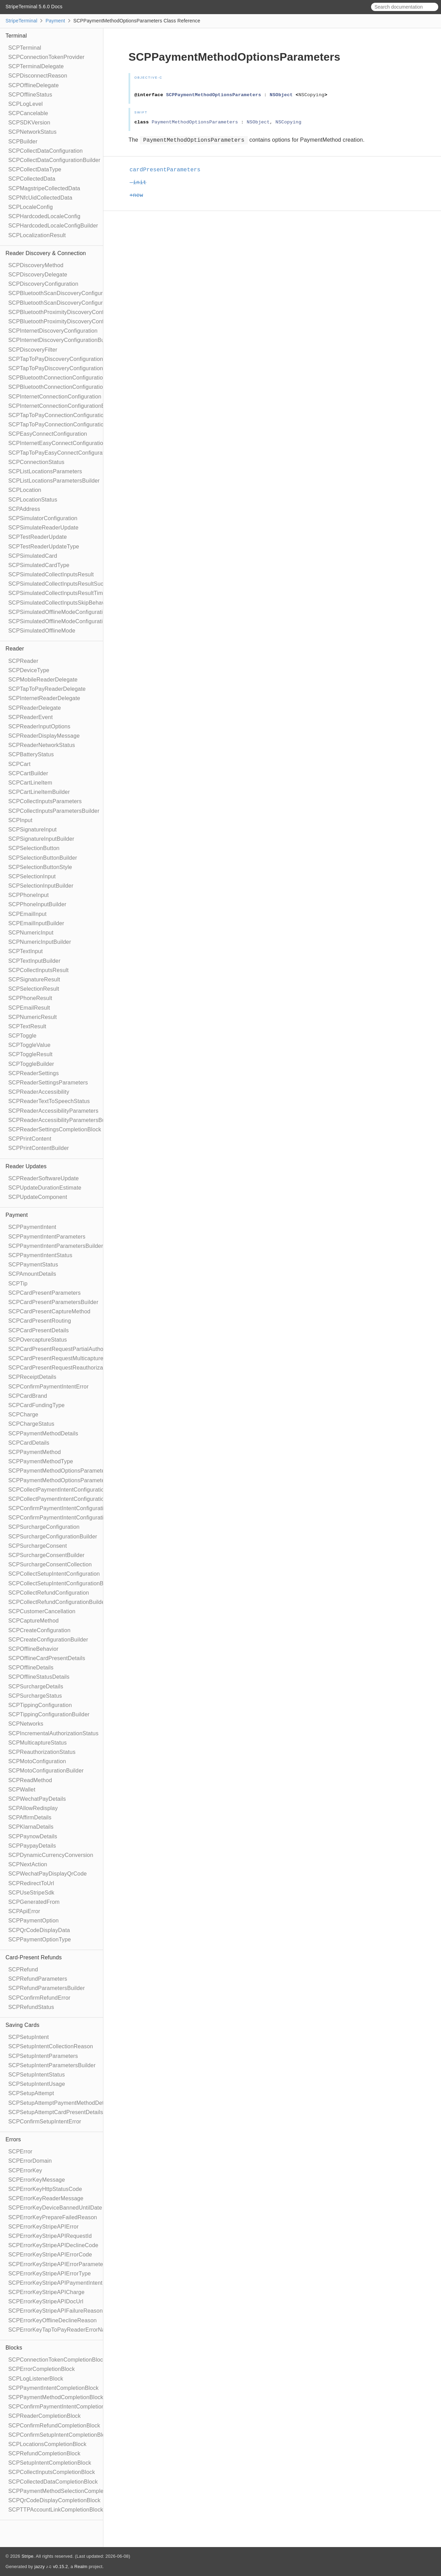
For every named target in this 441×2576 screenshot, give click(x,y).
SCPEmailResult (29, 1008)
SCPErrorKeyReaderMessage (45, 2198)
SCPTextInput (25, 951)
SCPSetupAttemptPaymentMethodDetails (60, 2103)
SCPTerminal (24, 48)
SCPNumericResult (32, 1017)
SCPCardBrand (27, 1396)
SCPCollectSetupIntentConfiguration (54, 1574)
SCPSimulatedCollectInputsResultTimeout (61, 593)
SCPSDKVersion (29, 122)
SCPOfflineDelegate (33, 85)
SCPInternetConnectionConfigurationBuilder (63, 406)
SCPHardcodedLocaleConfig (44, 216)
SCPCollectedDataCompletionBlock (53, 2482)
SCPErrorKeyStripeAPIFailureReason (55, 2311)
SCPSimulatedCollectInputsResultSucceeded (65, 584)
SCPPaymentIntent (32, 1227)
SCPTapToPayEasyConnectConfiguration (60, 453)
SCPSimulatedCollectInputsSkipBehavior (59, 603)
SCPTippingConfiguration (40, 1705)
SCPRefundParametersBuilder (46, 1988)
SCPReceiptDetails (32, 1377)
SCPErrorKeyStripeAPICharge (46, 2292)
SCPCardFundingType (36, 1405)
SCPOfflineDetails (30, 1667)
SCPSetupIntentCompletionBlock (49, 2463)
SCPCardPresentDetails (38, 1330)
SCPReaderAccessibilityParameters (53, 1111)
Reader (15, 648)
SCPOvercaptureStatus (37, 1340)
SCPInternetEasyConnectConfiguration (57, 443)
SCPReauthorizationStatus (41, 1752)
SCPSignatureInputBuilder (41, 839)
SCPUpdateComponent (37, 1197)
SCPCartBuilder (28, 773)
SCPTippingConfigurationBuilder (49, 1714)
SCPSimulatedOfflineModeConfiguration (58, 612)
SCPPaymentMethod (34, 1452)
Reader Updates (26, 1166)
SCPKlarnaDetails (30, 1827)
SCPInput (20, 820)
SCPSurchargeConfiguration (44, 1527)
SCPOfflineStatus (30, 95)
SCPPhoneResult (30, 998)
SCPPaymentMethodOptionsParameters (59, 1471)
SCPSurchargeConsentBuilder (46, 1555)
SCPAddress (24, 509)
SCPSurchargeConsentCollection (50, 1564)
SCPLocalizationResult (37, 235)
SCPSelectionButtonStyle (40, 867)
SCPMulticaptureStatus (37, 1743)
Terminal (16, 36)
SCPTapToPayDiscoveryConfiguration (55, 359)
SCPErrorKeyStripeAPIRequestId (50, 2236)
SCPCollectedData (31, 179)
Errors (13, 2139)
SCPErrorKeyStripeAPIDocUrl (45, 2301)
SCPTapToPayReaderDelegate (47, 689)
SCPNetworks (25, 1724)
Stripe (27, 2556)
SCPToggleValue (29, 1045)
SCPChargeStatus (31, 1424)
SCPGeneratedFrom (34, 1902)
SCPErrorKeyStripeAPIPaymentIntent (55, 2283)
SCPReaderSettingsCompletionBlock (54, 1129)
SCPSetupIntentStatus (36, 2075)
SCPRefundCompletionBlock (44, 2453)
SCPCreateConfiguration (39, 1630)
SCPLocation (24, 490)
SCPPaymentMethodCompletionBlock (55, 2397)
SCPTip (18, 1283)
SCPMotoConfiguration (37, 1761)
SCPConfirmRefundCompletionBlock (54, 2425)
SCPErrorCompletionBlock (41, 2369)
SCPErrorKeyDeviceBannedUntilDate (55, 2208)
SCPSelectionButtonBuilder (42, 858)
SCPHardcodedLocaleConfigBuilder (53, 226)
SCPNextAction (27, 1864)
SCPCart (19, 764)
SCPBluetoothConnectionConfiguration (57, 378)
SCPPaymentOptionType (39, 1939)
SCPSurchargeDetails (35, 1686)
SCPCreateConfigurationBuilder (48, 1640)
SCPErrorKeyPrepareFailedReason (52, 2217)
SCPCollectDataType (34, 169)
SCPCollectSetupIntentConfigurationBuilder (62, 1583)
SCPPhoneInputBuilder (37, 904)
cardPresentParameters (168, 170)
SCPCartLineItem (30, 783)
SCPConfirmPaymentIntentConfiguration (59, 1508)
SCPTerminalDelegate (36, 66)
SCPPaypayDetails (32, 1846)
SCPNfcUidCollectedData (40, 198)
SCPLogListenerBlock (35, 2379)
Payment (55, 20)
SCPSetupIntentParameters (43, 2056)
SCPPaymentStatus (33, 1264)
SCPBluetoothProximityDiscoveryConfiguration (66, 312)
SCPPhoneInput (28, 895)
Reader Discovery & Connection (46, 253)
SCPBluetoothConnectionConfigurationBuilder (66, 387)
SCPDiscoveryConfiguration (43, 284)
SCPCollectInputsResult (38, 970)
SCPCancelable (28, 113)
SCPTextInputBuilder (34, 961)
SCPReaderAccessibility (38, 1092)
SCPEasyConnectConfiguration (47, 434)
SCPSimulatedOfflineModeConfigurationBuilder (67, 621)
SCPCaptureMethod (33, 1621)
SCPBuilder (23, 141)
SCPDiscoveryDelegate (37, 274)
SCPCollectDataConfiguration (45, 151)
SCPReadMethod (30, 1780)
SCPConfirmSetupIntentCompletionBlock (59, 2435)
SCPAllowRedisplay (33, 1808)
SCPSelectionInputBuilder (40, 886)
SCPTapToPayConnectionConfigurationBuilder (66, 424)
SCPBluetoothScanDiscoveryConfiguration (61, 293)
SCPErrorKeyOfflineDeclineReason (52, 2320)
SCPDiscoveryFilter (32, 350)
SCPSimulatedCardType (38, 565)
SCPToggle (22, 1036)
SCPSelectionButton (34, 848)
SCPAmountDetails (32, 1274)
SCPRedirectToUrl (31, 1883)
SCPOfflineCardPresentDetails (46, 1658)
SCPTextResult (27, 1026)
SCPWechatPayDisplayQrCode (47, 1874)
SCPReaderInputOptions (39, 726)
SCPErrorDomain (30, 2161)
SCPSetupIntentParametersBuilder (51, 2065)
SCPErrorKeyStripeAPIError (43, 2227)
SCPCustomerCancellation (41, 1611)
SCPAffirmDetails (29, 1817)
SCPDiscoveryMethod (35, 265)
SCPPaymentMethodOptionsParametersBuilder (67, 1480)
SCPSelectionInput (32, 876)
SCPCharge (23, 1414)
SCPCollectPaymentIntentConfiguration (57, 1490)
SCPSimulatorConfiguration (43, 518)
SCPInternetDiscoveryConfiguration (53, 331)
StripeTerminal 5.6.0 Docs (34, 6)
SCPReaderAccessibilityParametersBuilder (62, 1120)
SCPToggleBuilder (31, 1064)
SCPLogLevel (25, 104)
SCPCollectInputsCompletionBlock (51, 2472)
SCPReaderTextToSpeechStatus (49, 1101)
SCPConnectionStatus (36, 462)
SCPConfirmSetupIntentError (44, 2121)
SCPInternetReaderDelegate (44, 698)
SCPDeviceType (28, 670)
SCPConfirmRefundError (39, 1998)
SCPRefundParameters (37, 1979)
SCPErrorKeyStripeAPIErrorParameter (56, 2264)
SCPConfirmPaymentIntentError (48, 1387)
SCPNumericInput (30, 933)
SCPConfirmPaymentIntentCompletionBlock (63, 2407)
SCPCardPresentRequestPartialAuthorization (65, 1349)
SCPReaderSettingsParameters (48, 1082)
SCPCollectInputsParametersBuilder (54, 811)
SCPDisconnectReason (37, 76)
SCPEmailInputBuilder (36, 923)
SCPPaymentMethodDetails (43, 1433)
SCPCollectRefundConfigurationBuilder (57, 1602)
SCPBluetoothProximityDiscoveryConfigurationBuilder (75, 321)
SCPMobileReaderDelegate (43, 680)
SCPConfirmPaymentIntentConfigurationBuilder (67, 1518)
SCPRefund (23, 1969)
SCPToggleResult (30, 1054)
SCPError (20, 2151)
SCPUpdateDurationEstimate (44, 1188)
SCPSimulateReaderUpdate (43, 528)
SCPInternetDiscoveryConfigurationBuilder (61, 340)
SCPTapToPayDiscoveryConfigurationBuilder (64, 368)
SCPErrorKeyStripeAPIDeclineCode (53, 2245)
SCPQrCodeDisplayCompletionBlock (54, 2500)
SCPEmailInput (27, 914)
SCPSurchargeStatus (35, 1696)
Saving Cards (22, 2025)
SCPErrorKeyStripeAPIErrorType (49, 2273)
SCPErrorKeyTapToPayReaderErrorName (60, 2330)
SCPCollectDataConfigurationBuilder (54, 160)
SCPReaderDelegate (34, 708)
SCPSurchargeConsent (37, 1546)
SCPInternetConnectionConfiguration (54, 397)
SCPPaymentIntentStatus (40, 1255)
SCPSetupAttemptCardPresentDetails (55, 2112)
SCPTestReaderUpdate (37, 537)
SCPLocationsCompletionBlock (47, 2444)
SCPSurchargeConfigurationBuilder (52, 1536)
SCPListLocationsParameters (45, 471)
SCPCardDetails (28, 1443)
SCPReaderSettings (33, 1073)
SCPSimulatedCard (32, 556)
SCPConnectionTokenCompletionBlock (57, 2360)
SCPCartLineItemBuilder (39, 792)
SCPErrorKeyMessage (36, 2180)
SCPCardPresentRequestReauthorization (60, 1368)
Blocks (14, 2348)
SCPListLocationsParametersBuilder (54, 481)
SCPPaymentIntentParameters (46, 1237)
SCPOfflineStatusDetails (39, 1677)
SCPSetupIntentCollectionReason (50, 2046)
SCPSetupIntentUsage (36, 2084)
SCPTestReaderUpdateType (43, 546)
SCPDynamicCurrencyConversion (50, 1855)
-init (140, 183)
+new (139, 195)
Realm (81, 2566)
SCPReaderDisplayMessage (44, 736)
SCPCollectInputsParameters (45, 801)
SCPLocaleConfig (30, 207)
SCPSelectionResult (33, 989)
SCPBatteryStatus (31, 754)
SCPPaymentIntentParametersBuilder (55, 1246)
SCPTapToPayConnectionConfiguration (57, 415)
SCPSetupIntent (28, 2037)
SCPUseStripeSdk (31, 1893)
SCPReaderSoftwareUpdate (43, 1178)
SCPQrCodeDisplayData (39, 1930)
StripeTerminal (21, 20)
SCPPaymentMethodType (40, 1461)
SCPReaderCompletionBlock (44, 2416)
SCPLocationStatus (32, 500)
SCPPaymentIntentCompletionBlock (53, 2388)
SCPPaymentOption (33, 1920)
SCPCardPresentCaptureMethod (49, 1311)
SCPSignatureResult (34, 979)
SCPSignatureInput (32, 829)
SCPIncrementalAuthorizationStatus (53, 1733)
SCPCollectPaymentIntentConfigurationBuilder (66, 1499)
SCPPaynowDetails (32, 1836)
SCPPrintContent (29, 1139)
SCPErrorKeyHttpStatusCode (45, 2189)
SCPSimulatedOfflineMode (41, 631)
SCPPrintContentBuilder (38, 1148)
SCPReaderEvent (30, 717)
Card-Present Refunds (34, 1957)
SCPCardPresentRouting (39, 1321)
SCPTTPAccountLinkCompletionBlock (55, 2510)
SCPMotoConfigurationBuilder (46, 1771)
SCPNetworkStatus (32, 132)
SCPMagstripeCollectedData (44, 188)
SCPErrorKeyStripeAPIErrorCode (50, 2254)
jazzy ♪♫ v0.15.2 (51, 2566)
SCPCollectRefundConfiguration (48, 1593)
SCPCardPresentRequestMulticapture (55, 1358)
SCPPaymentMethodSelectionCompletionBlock (67, 2491)
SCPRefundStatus (31, 2007)
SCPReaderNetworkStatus (41, 745)
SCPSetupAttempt (31, 2093)
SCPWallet (21, 1789)
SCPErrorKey (25, 2170)
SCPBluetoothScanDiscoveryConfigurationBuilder (70, 303)
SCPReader (23, 661)
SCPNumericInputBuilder (39, 942)
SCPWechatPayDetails (37, 1799)
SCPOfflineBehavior (33, 1649)
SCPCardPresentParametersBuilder (53, 1302)
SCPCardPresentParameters (44, 1293)
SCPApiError (24, 1911)
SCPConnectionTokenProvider (46, 57)
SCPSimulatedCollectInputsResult (51, 574)
